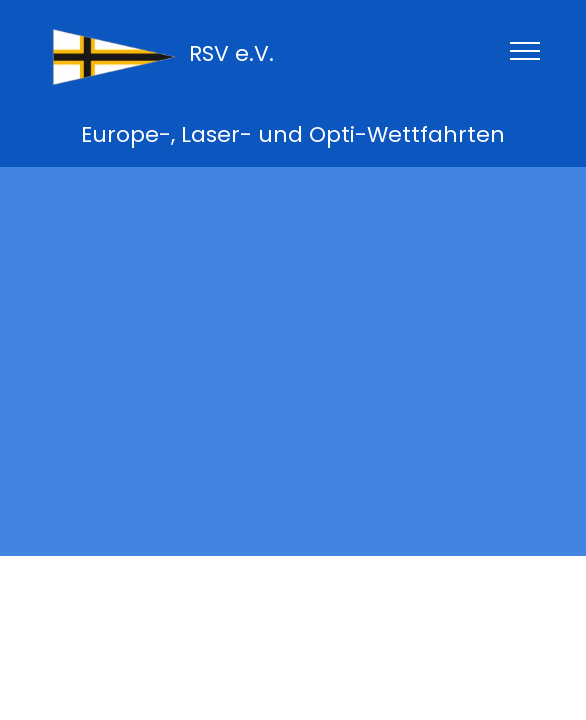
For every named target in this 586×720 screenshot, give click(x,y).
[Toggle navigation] (525, 50)
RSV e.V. (231, 54)
